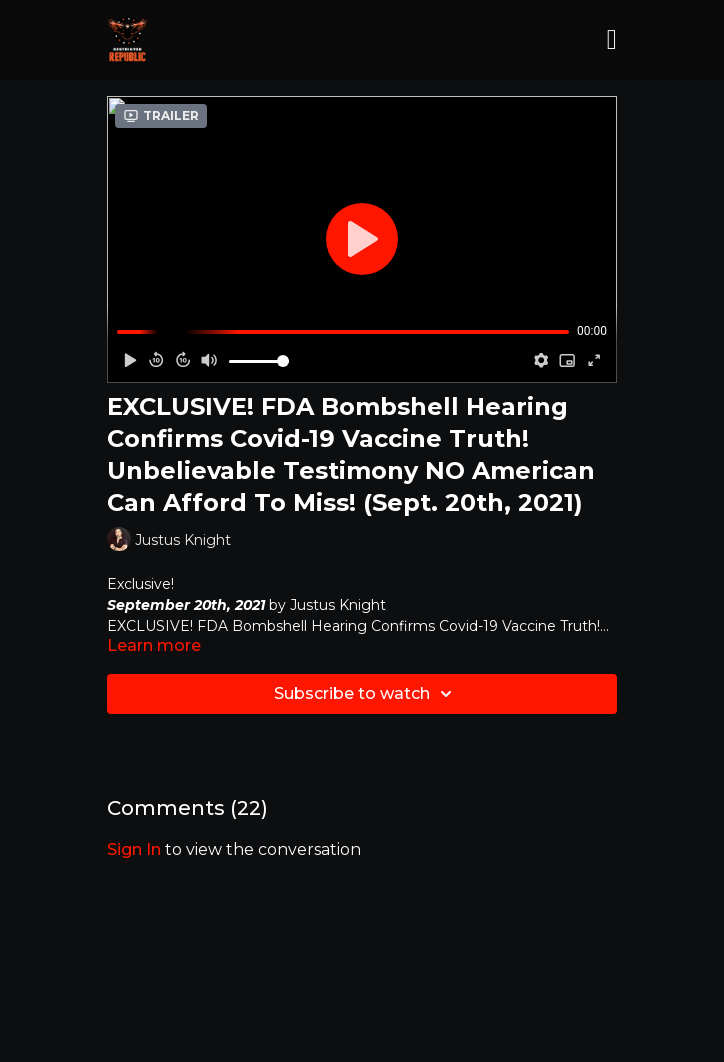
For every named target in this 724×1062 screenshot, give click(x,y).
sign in (134, 849)
